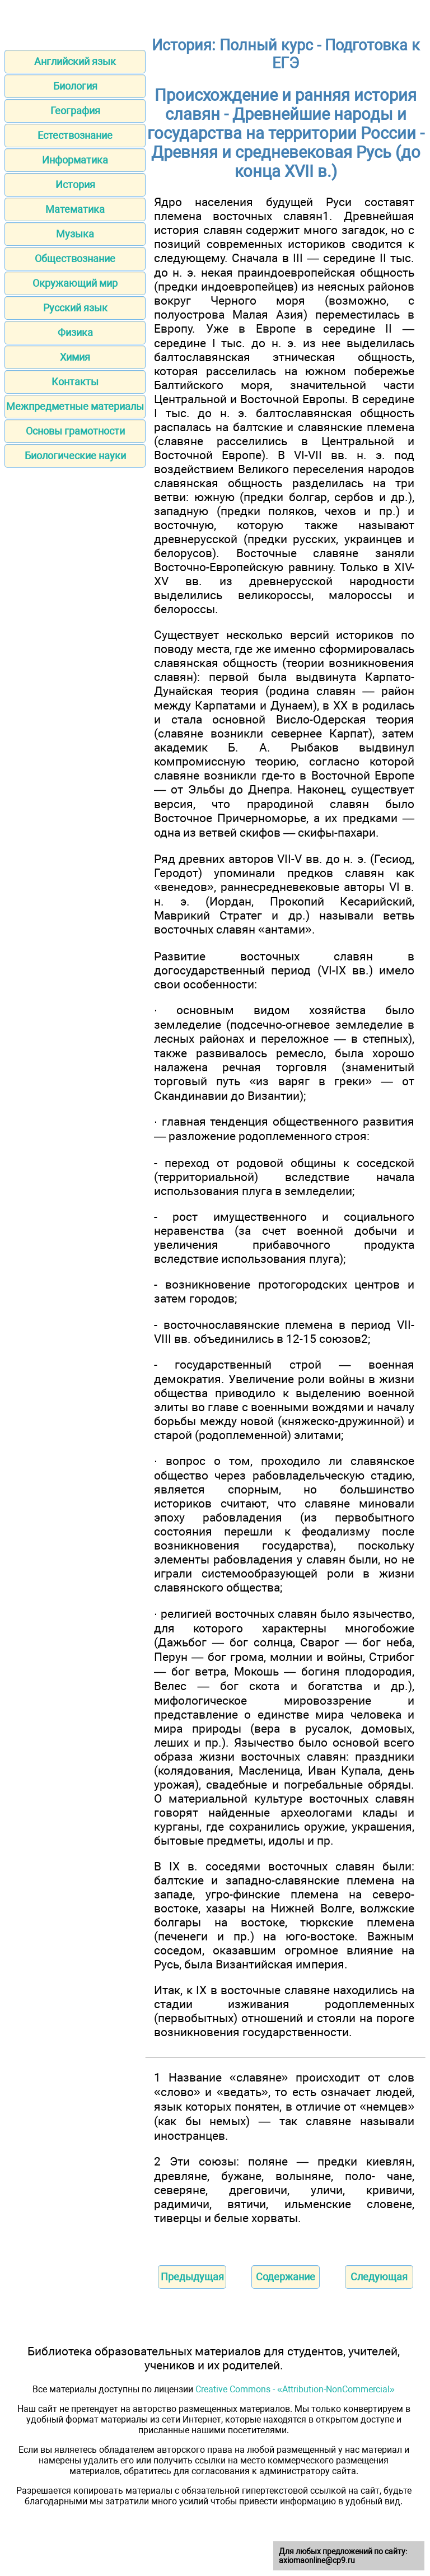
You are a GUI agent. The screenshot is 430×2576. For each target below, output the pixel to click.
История (75, 184)
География (75, 110)
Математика (75, 209)
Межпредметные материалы (75, 406)
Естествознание (75, 135)
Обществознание (75, 258)
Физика (75, 332)
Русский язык (75, 308)
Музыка (75, 234)
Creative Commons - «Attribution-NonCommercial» (295, 2389)
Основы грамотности (75, 431)
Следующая (379, 2277)
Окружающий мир (75, 283)
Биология (75, 86)
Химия (75, 357)
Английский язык (75, 61)
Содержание (285, 2277)
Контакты (75, 382)
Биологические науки (75, 455)
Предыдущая (192, 2277)
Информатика (75, 160)
